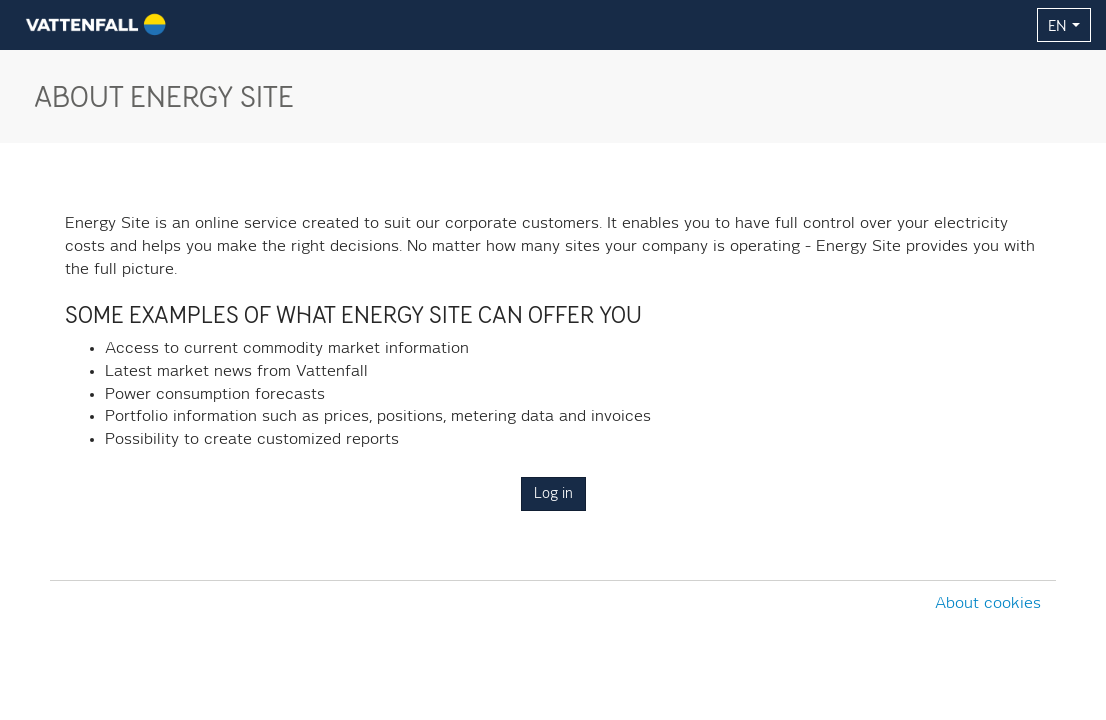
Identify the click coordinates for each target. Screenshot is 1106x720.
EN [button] (1064, 25)
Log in (553, 494)
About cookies (988, 604)
